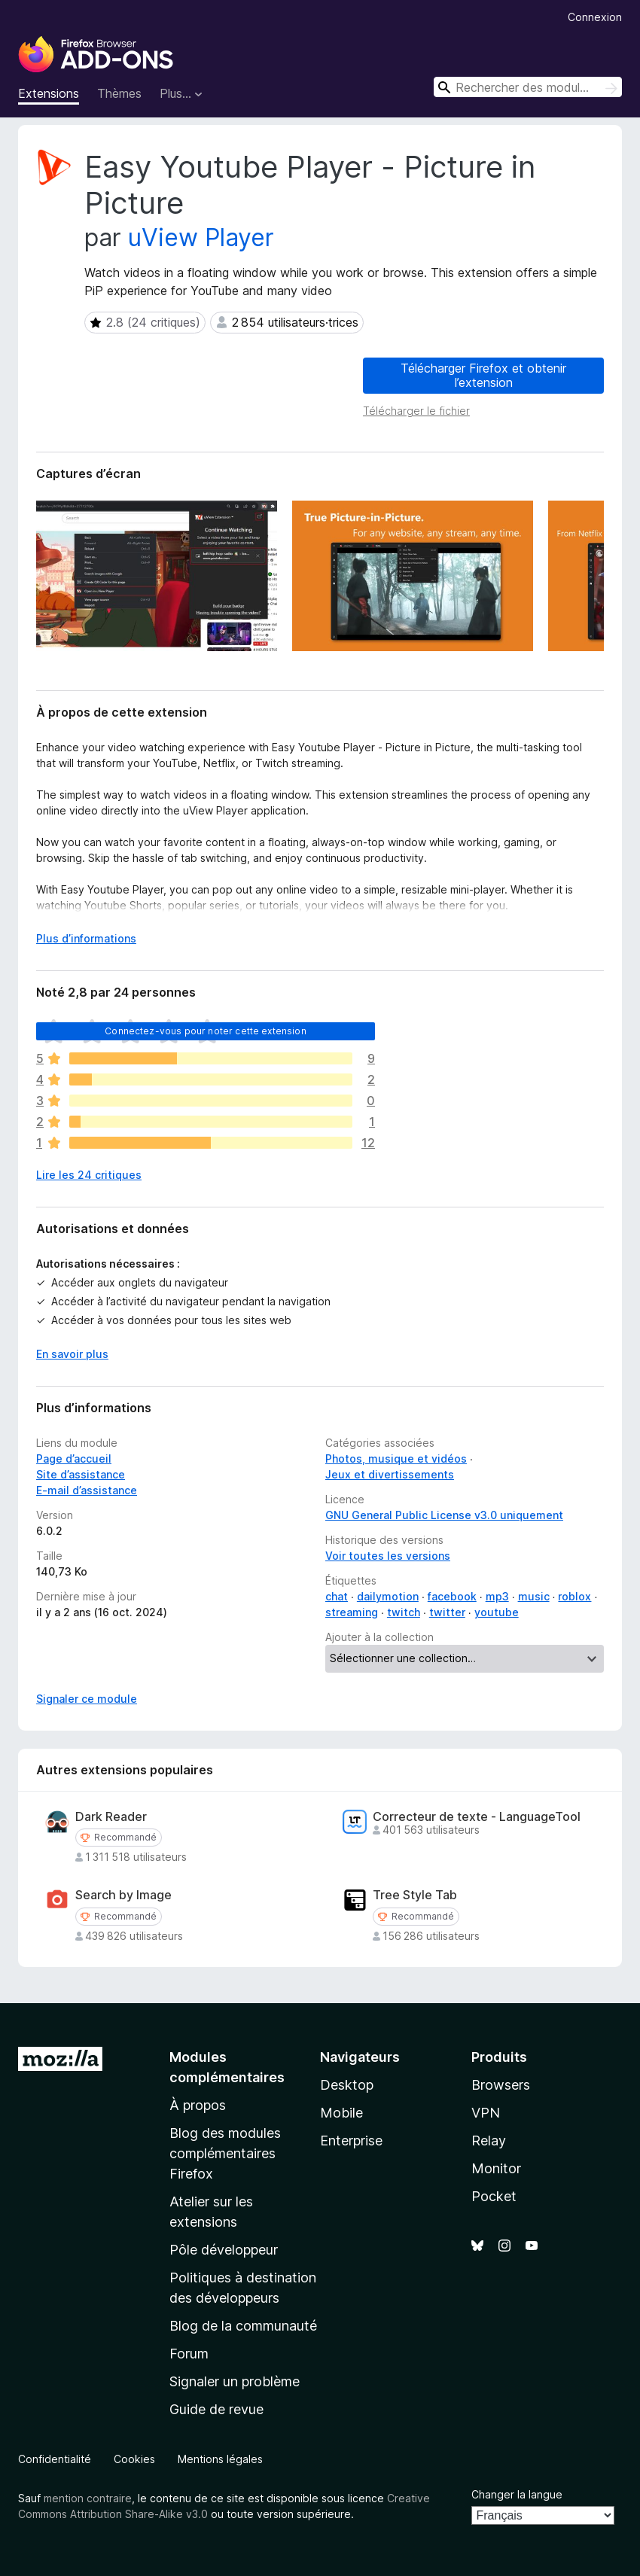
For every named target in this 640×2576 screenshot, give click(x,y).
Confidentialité (54, 2459)
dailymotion (388, 1596)
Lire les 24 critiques (89, 1174)
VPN (485, 2113)
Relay (488, 2140)
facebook (452, 1596)
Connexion (595, 17)
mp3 (497, 1596)
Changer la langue (516, 2494)
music (534, 1596)
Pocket (494, 2196)
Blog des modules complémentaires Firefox (225, 2153)
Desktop (346, 2085)
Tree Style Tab (415, 1895)
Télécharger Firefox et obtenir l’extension (483, 375)
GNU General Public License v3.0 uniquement (444, 1515)
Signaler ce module (86, 1698)
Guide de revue (216, 2409)
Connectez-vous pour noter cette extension (205, 1031)
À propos (197, 2105)
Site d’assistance (80, 1474)
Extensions (48, 93)
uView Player (201, 237)
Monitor (496, 2168)
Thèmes (119, 93)
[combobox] (528, 87)
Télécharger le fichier (416, 410)
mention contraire (88, 2498)
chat (336, 1596)
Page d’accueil (73, 1458)
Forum (189, 2353)
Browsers (500, 2085)
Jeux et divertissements (389, 1474)
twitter (447, 1612)
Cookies (134, 2459)
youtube (496, 1612)
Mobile (341, 2113)
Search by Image (123, 1895)
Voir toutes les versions (387, 1555)
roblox (574, 1596)
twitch (403, 1612)
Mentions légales (220, 2459)
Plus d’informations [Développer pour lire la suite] (86, 938)
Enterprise (351, 2140)
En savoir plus (72, 1353)
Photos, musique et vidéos (396, 1458)
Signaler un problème (234, 2381)
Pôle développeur (223, 2250)
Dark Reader (111, 1817)
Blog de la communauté (243, 2326)
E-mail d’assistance (86, 1490)
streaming (351, 1612)
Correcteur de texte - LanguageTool (477, 1817)
